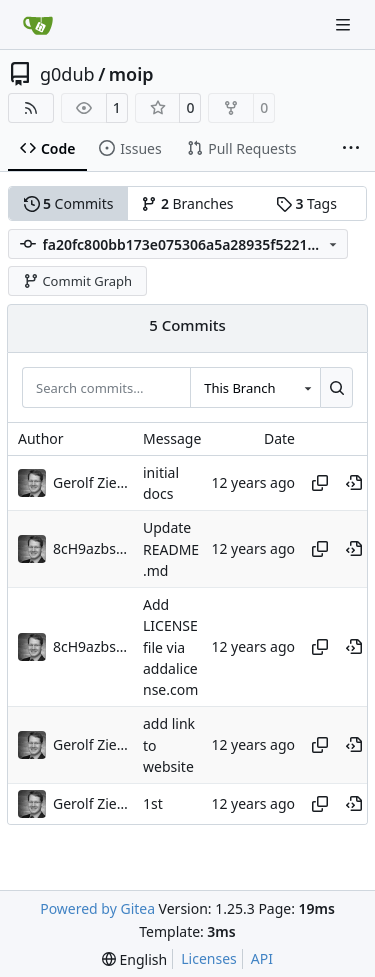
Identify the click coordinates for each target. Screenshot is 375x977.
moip (131, 74)
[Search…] (336, 387)
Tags (306, 203)
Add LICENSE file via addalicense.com (170, 647)
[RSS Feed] (31, 108)
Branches (187, 203)
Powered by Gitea (97, 908)
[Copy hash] (320, 483)
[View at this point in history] (354, 483)
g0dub (67, 74)
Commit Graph (77, 281)
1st (153, 804)
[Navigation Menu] (345, 24)
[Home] (38, 25)
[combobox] (255, 387)
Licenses (209, 958)
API (262, 958)
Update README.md (171, 550)
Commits (69, 203)
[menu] (134, 959)
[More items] (351, 149)
